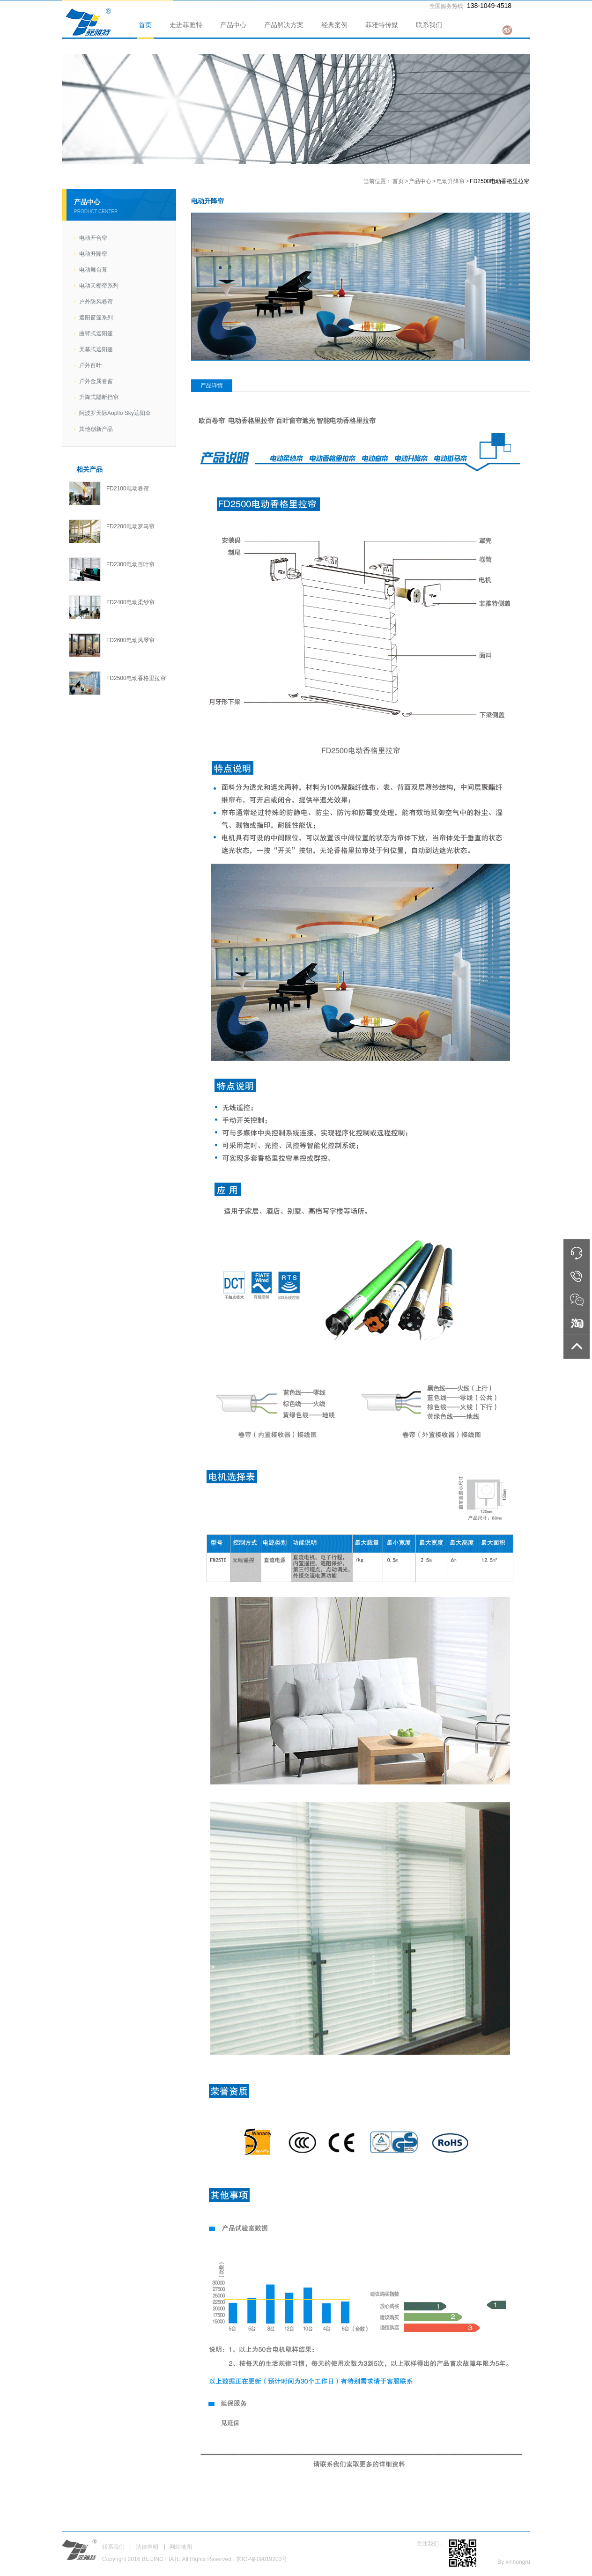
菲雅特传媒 (381, 25)
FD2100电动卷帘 (127, 488)
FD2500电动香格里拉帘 (136, 678)
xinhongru (517, 2562)
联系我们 (429, 25)
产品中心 (233, 25)
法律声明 (147, 2547)
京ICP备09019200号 (261, 2559)
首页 (145, 25)
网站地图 (181, 2547)
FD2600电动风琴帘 (130, 640)
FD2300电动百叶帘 (130, 564)
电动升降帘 (451, 181)
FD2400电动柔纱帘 (130, 602)
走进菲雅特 (186, 25)
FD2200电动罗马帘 (130, 526)
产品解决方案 (283, 25)
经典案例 (334, 25)
